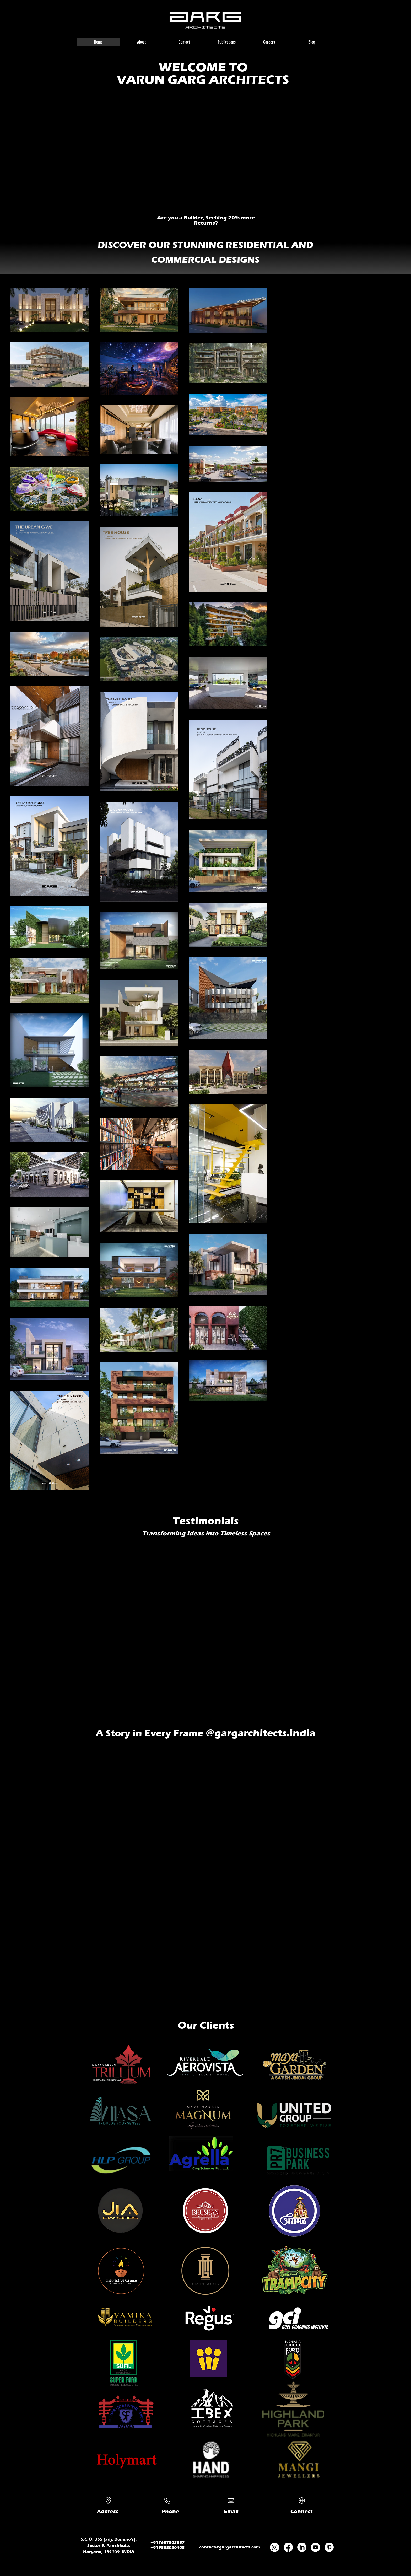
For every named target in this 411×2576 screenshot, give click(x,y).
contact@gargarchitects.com (229, 2547)
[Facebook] (288, 2547)
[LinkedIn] (301, 2547)
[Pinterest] (329, 2547)
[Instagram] (274, 2547)
